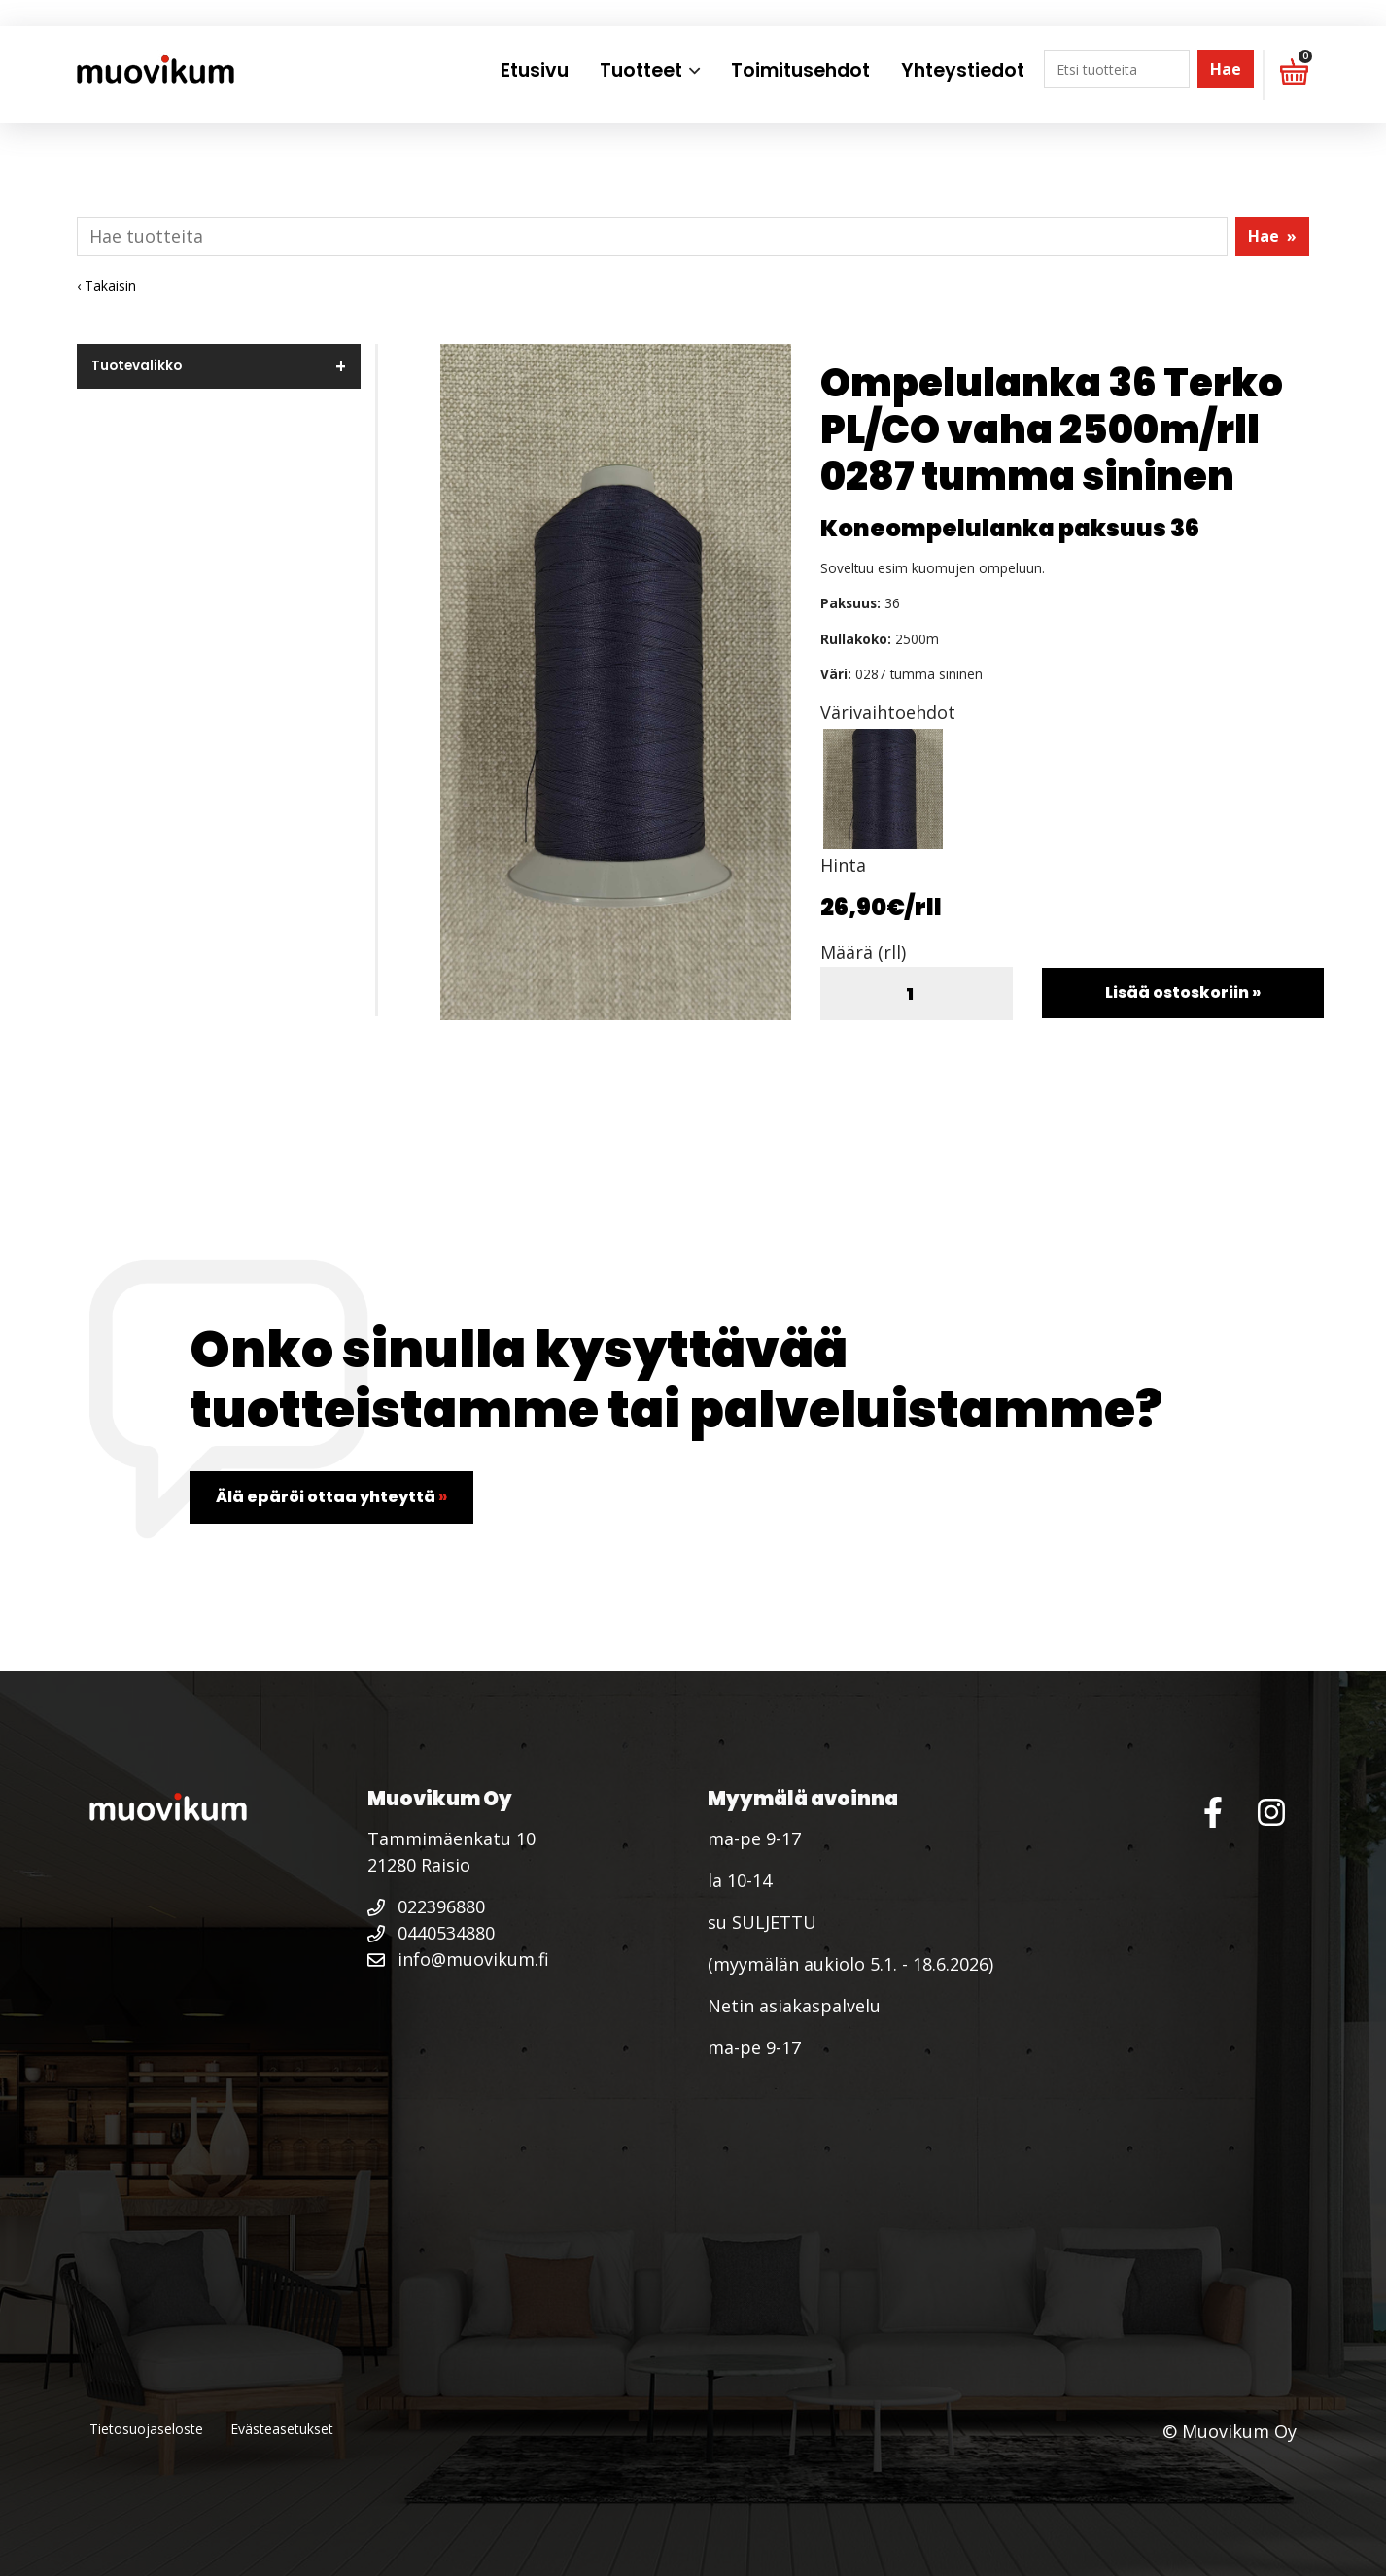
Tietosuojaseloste (146, 2429)
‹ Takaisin (106, 285)
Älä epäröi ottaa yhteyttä (331, 1497)
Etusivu (535, 70)
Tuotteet (641, 70)
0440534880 (431, 1932)
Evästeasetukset (281, 2429)
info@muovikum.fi (458, 1959)
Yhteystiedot (962, 70)
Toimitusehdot (800, 70)
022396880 (426, 1906)
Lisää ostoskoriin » (1183, 992)
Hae (1225, 69)
